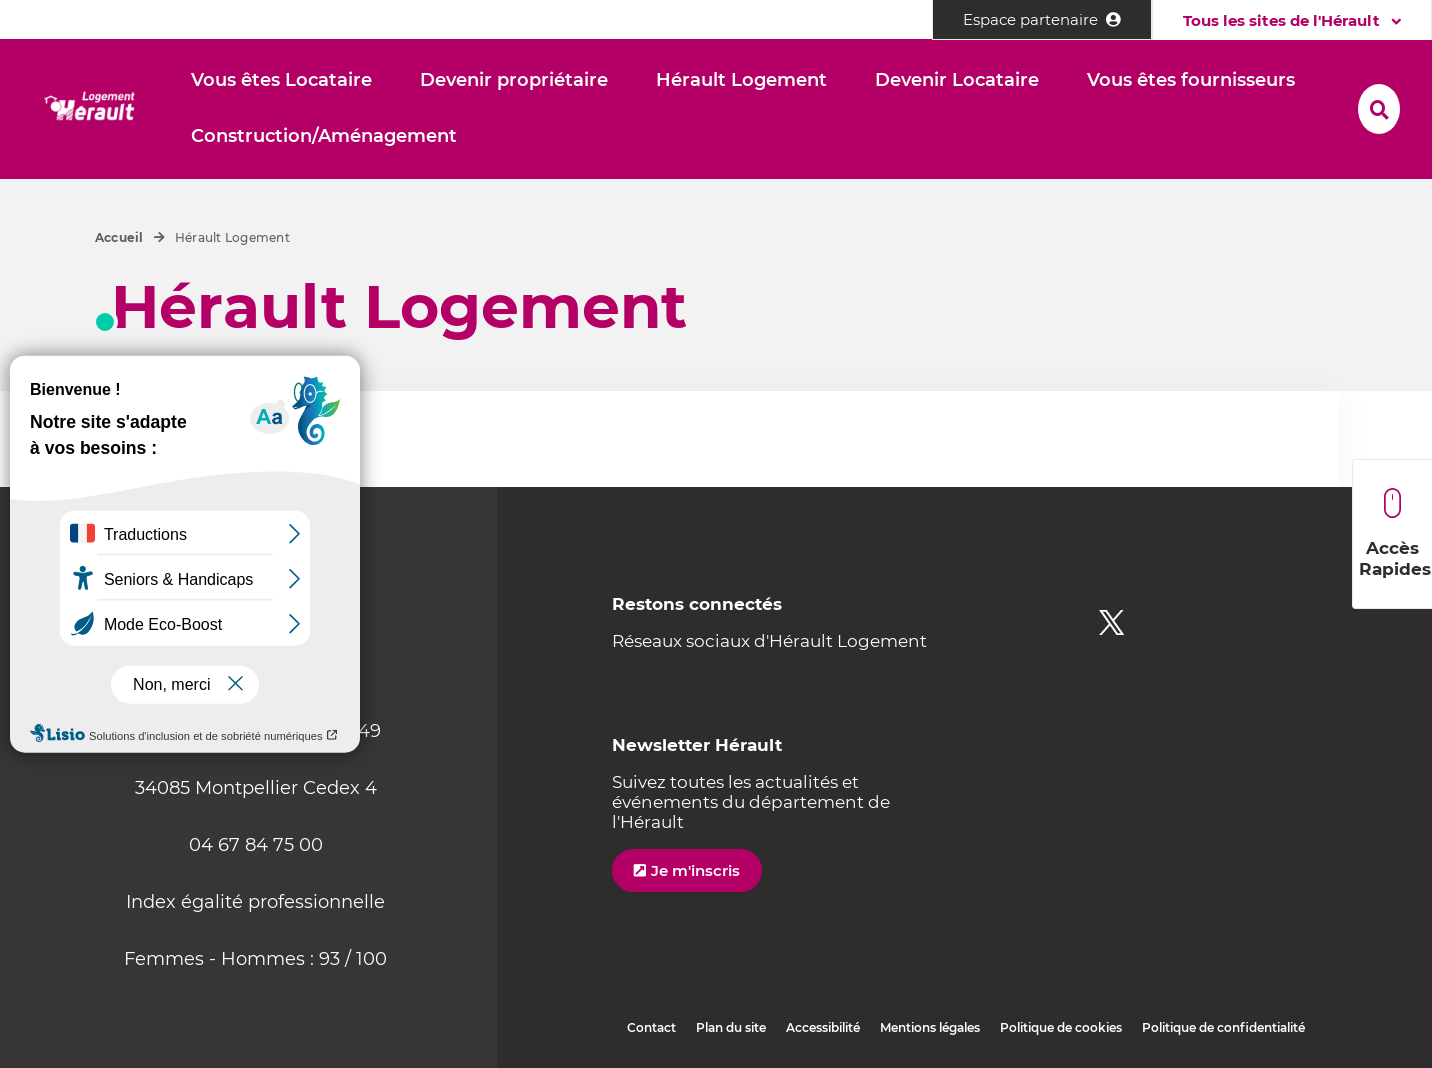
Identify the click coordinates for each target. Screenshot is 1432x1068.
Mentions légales (930, 1027)
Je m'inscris (695, 870)
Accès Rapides (1395, 533)
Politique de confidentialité (1223, 1027)
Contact (651, 1027)
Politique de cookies (1061, 1027)
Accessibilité (823, 1027)
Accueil (119, 237)
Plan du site (731, 1027)
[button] (281, 81)
